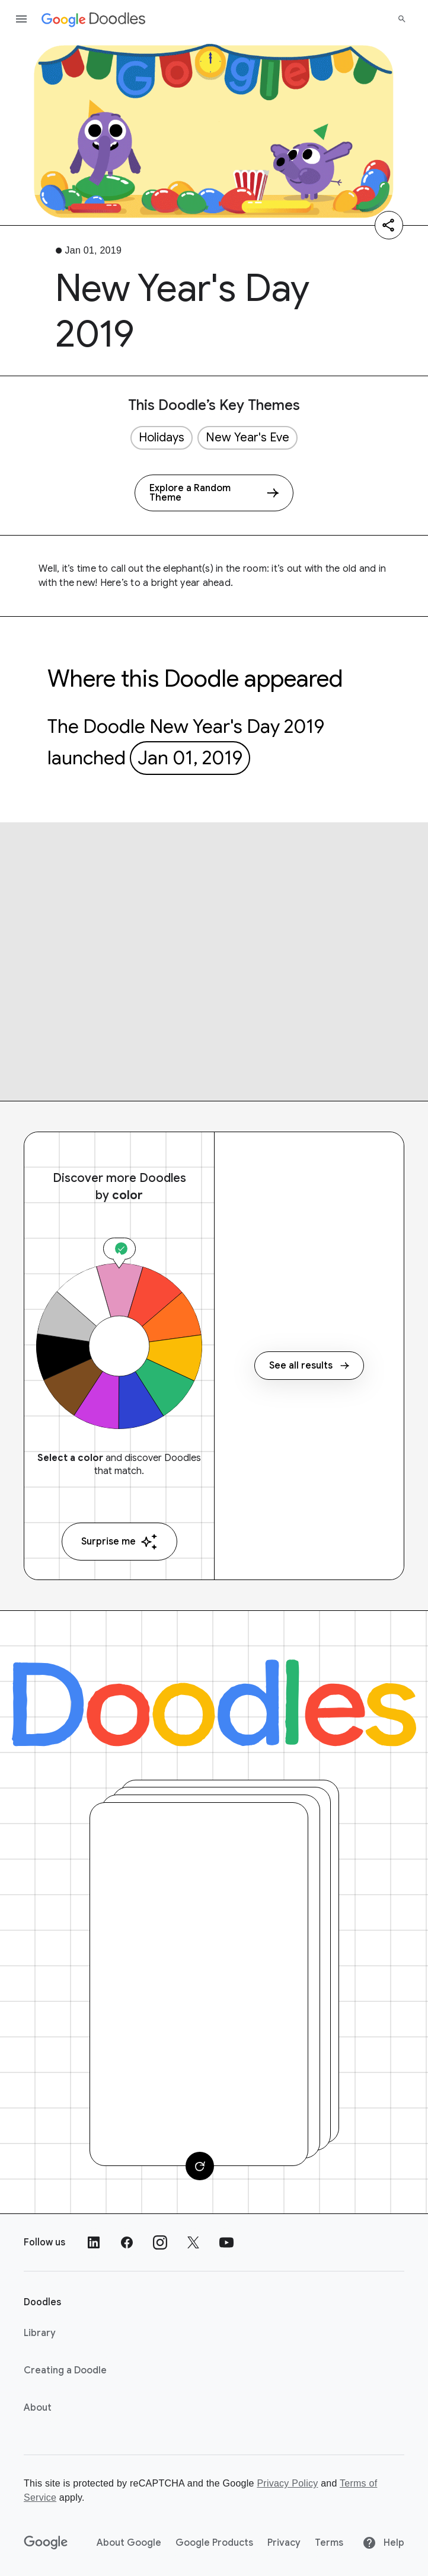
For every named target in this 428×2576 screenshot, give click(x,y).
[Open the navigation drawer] (21, 19)
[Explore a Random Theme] (214, 493)
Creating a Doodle (65, 2370)
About (38, 2408)
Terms (329, 2543)
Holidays (161, 437)
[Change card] (200, 2166)
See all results (309, 1366)
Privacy (284, 2543)
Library (40, 2333)
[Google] (46, 2543)
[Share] (389, 225)
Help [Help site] (383, 2543)
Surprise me (119, 1541)
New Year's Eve (247, 437)
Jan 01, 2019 (190, 758)
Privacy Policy (287, 2483)
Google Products (214, 2543)
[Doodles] (214, 1703)
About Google (129, 2543)
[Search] (402, 19)
